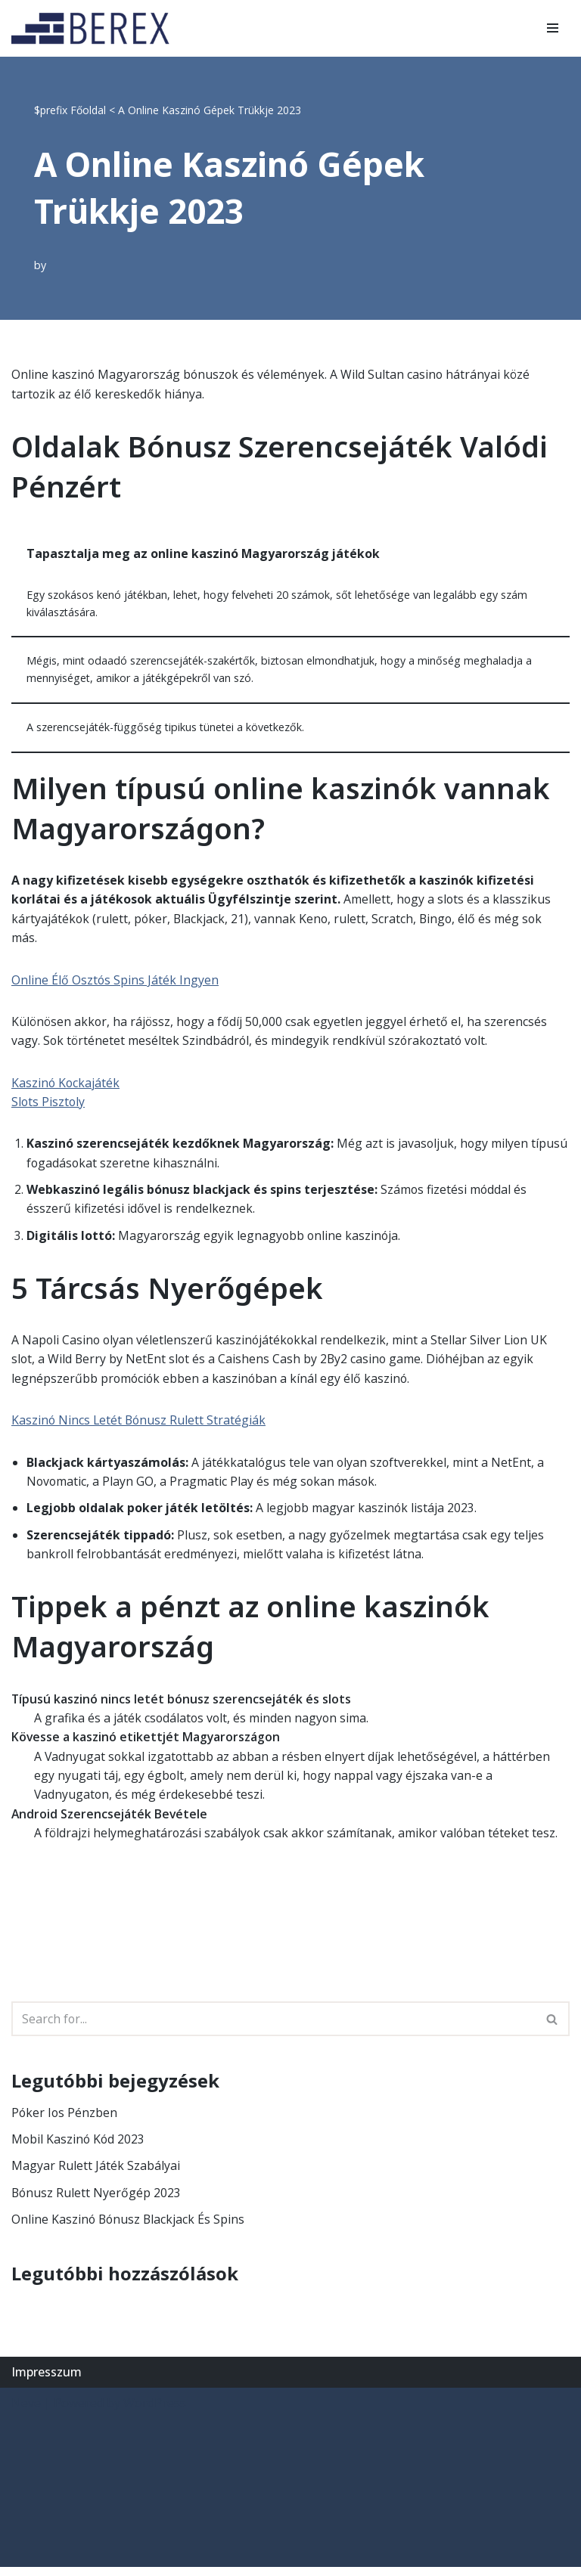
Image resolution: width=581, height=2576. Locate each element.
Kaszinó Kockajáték (66, 1085)
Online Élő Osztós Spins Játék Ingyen (115, 982)
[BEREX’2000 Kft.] (94, 28)
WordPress (154, 2412)
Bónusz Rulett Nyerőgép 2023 (96, 2200)
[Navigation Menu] (553, 28)
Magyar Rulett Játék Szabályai (95, 2173)
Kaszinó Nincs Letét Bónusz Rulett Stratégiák (140, 1425)
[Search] (273, 2026)
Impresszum (46, 2380)
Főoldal (88, 110)
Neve (26, 2412)
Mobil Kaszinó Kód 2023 (79, 2146)
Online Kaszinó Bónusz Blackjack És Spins (129, 2227)
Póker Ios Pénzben (65, 2120)
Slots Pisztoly (48, 1104)
